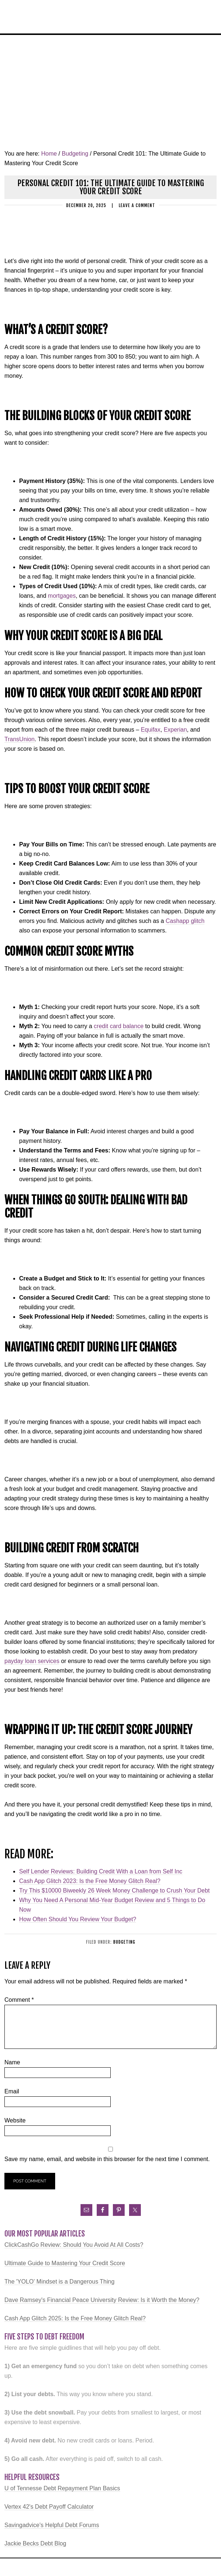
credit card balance (118, 1026)
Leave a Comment (137, 205)
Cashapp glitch (184, 921)
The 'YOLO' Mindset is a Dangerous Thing (59, 2281)
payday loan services (31, 1661)
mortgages (62, 596)
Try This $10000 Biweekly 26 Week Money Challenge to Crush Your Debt (114, 1890)
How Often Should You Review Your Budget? (77, 1919)
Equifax (150, 729)
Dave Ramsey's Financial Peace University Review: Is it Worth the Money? (101, 2300)
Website (15, 2120)
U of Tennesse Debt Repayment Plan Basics (62, 2488)
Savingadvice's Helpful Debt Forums (51, 2525)
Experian (175, 729)
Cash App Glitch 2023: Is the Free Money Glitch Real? (89, 1881)
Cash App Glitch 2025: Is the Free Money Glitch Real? (75, 2318)
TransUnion (19, 739)
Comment (19, 2000)
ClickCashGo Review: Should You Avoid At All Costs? (73, 2245)
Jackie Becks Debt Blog (35, 2543)
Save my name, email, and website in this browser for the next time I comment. (107, 2159)
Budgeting (124, 1942)
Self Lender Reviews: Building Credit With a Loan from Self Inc (100, 1871)
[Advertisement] (110, 90)
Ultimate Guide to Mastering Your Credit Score (64, 2263)
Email (11, 2091)
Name (12, 2062)
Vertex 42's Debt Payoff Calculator (49, 2507)
